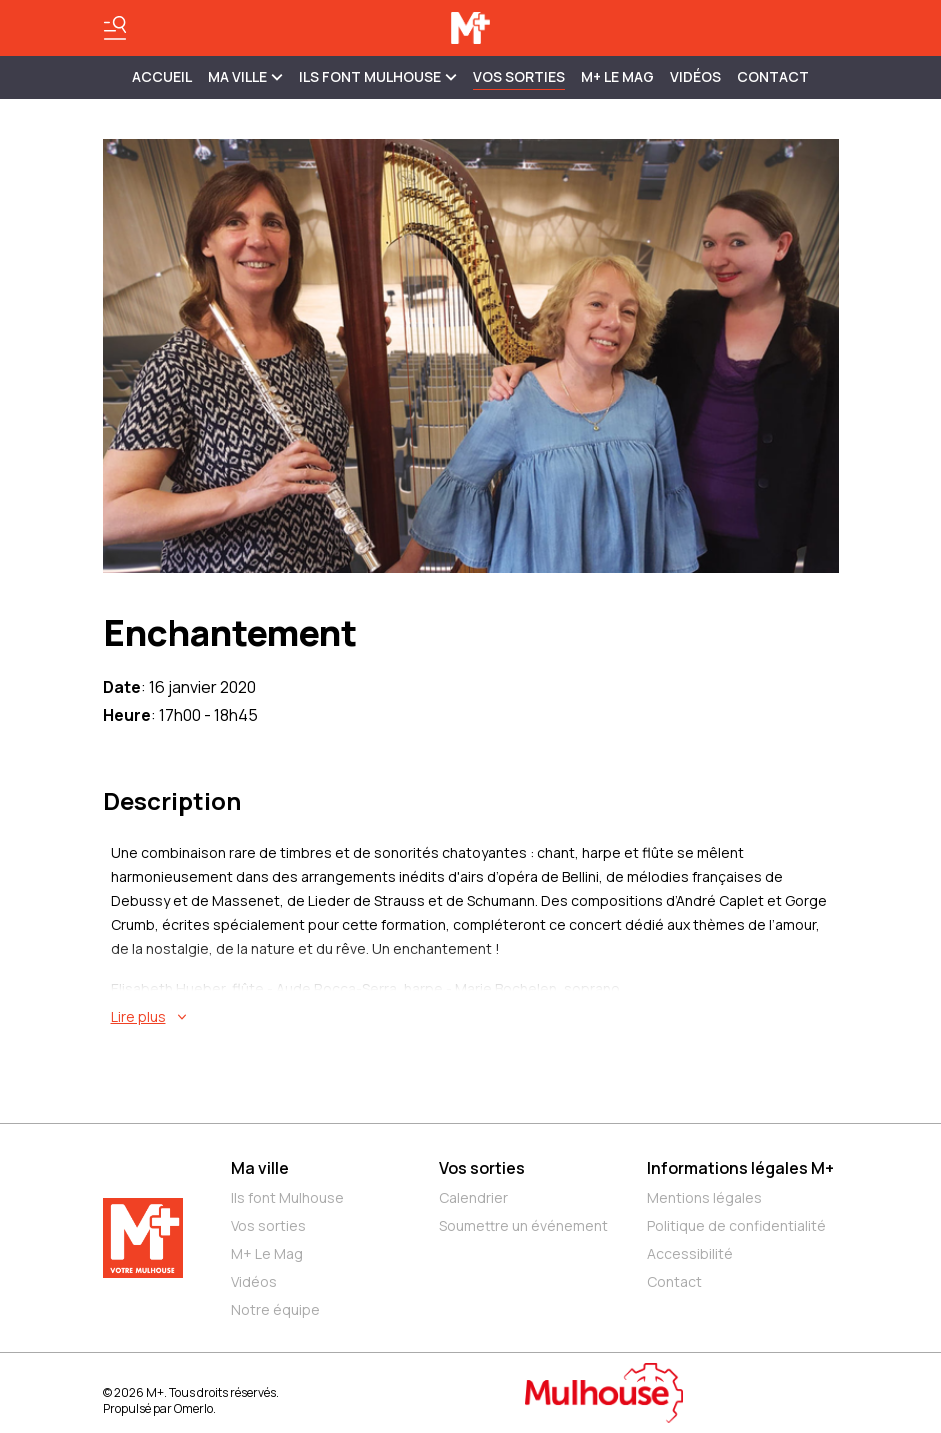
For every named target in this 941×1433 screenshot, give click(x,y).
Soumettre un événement (523, 1225)
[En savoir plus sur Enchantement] (475, 1017)
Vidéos (695, 76)
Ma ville (260, 1168)
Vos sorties (519, 76)
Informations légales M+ (740, 1168)
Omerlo (193, 1408)
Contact (773, 76)
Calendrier (473, 1197)
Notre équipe (275, 1309)
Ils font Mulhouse (287, 1197)
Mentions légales (704, 1197)
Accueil (162, 76)
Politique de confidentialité (736, 1225)
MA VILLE (245, 76)
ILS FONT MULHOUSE (378, 76)
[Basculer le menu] (115, 28)
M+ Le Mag (617, 76)
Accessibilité (690, 1253)
